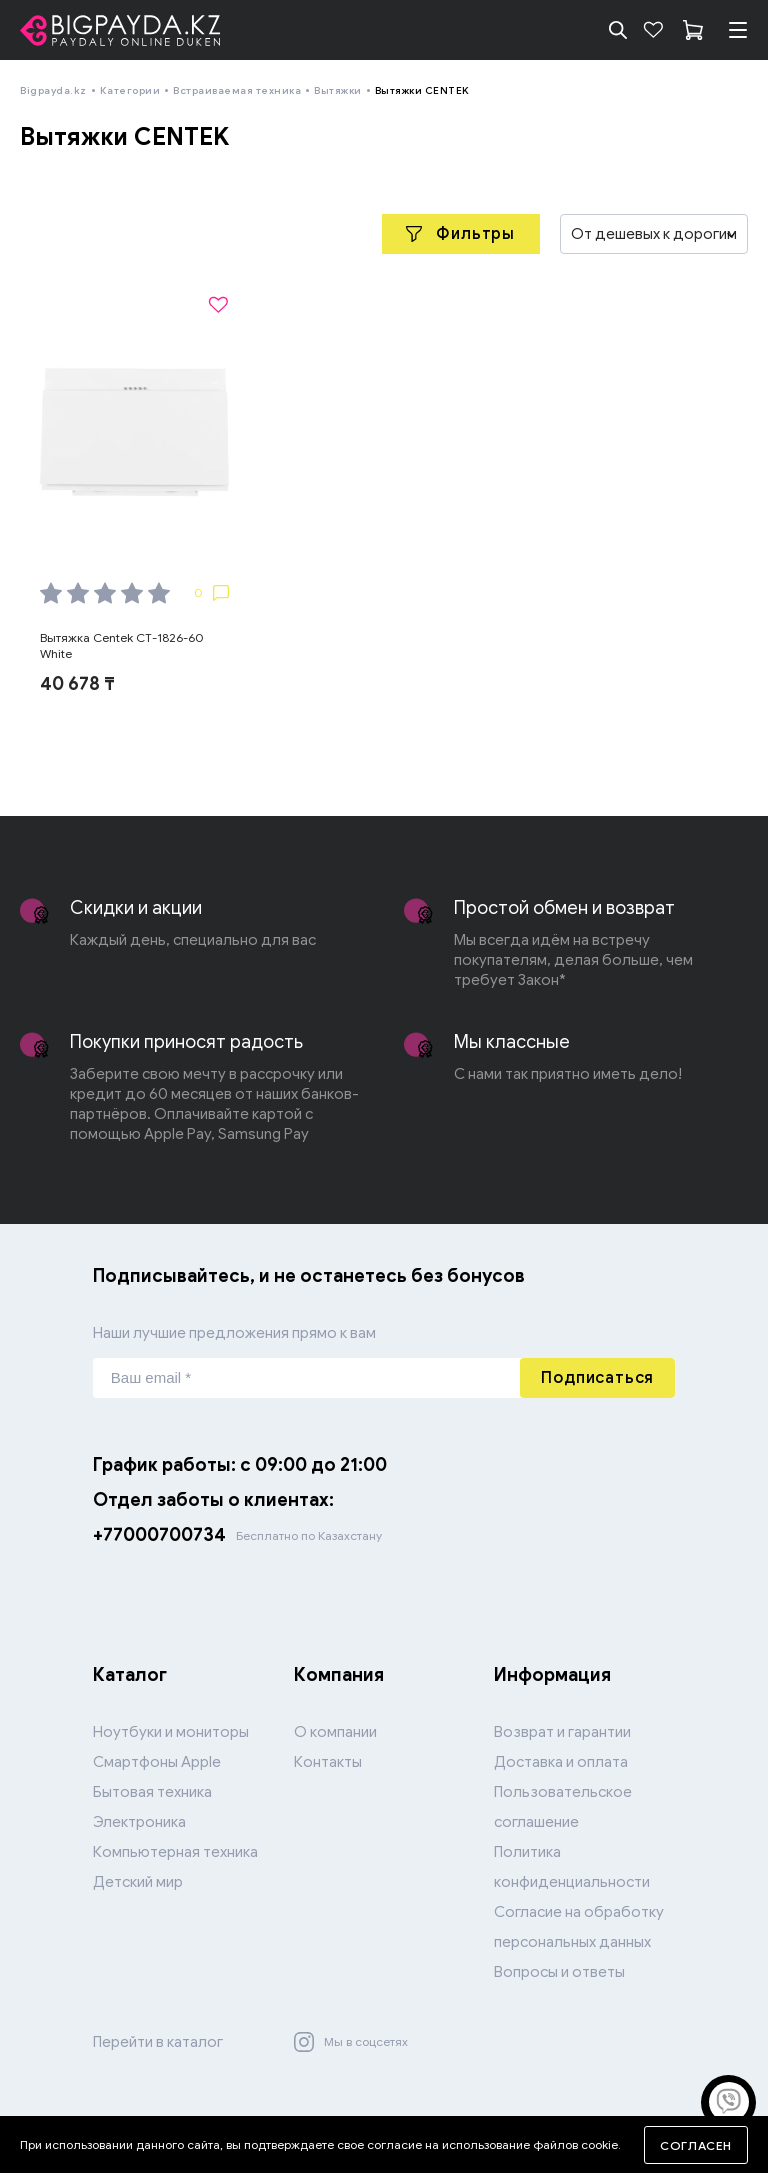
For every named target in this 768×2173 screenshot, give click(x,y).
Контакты (328, 1762)
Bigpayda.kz (53, 90)
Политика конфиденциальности (572, 1867)
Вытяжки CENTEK (422, 90)
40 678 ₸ (77, 684)
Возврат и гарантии (562, 1732)
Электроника (139, 1822)
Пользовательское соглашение (563, 1807)
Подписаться (597, 1378)
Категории (130, 90)
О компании (335, 1732)
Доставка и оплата (561, 1762)
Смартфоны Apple (157, 1762)
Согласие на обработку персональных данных (579, 1927)
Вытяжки (338, 90)
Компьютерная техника (175, 1852)
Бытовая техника (152, 1792)
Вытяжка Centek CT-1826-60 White (122, 645)
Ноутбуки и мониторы (171, 1732)
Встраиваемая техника (237, 90)
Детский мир (138, 1882)
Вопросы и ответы (559, 1972)
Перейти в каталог (158, 2042)
